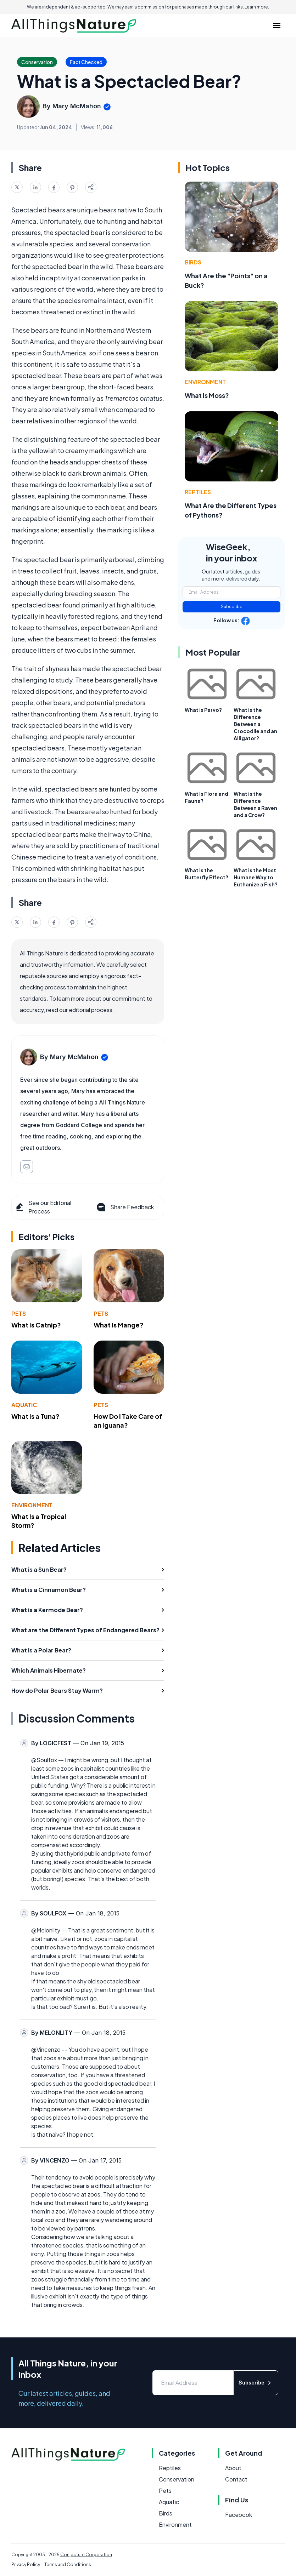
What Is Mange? (119, 1325)
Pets (18, 1313)
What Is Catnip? (36, 1325)
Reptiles (198, 492)
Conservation (176, 2479)
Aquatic (24, 1405)
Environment (31, 1505)
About (233, 2468)
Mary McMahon (76, 106)
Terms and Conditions (67, 2564)
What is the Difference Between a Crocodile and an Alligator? (255, 724)
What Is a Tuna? (35, 1416)
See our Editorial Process (43, 1207)
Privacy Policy (25, 2564)
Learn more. (257, 7)
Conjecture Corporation (86, 2554)
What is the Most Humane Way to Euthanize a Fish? (256, 877)
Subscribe (231, 606)
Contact (236, 2479)
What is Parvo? (203, 710)
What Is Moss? (207, 395)
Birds (193, 262)
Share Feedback (124, 1207)
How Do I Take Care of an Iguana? (128, 1420)
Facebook (238, 2514)
